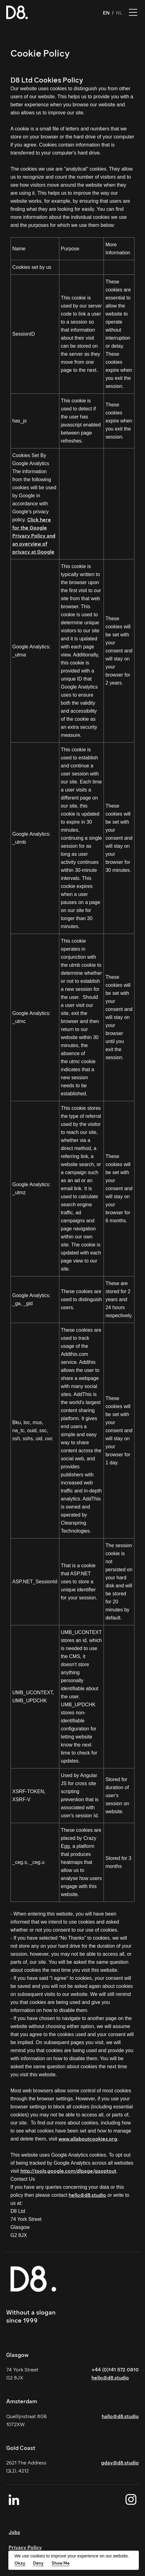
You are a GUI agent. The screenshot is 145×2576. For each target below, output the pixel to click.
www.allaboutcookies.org (87, 2139)
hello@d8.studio (87, 2195)
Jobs (14, 2532)
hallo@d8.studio (120, 2416)
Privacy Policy (25, 2547)
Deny (38, 2563)
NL (119, 13)
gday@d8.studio (120, 2462)
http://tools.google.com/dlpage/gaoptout (68, 2171)
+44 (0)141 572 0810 (115, 2369)
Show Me (61, 2563)
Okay (20, 2563)
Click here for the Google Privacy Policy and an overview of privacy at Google (33, 535)
